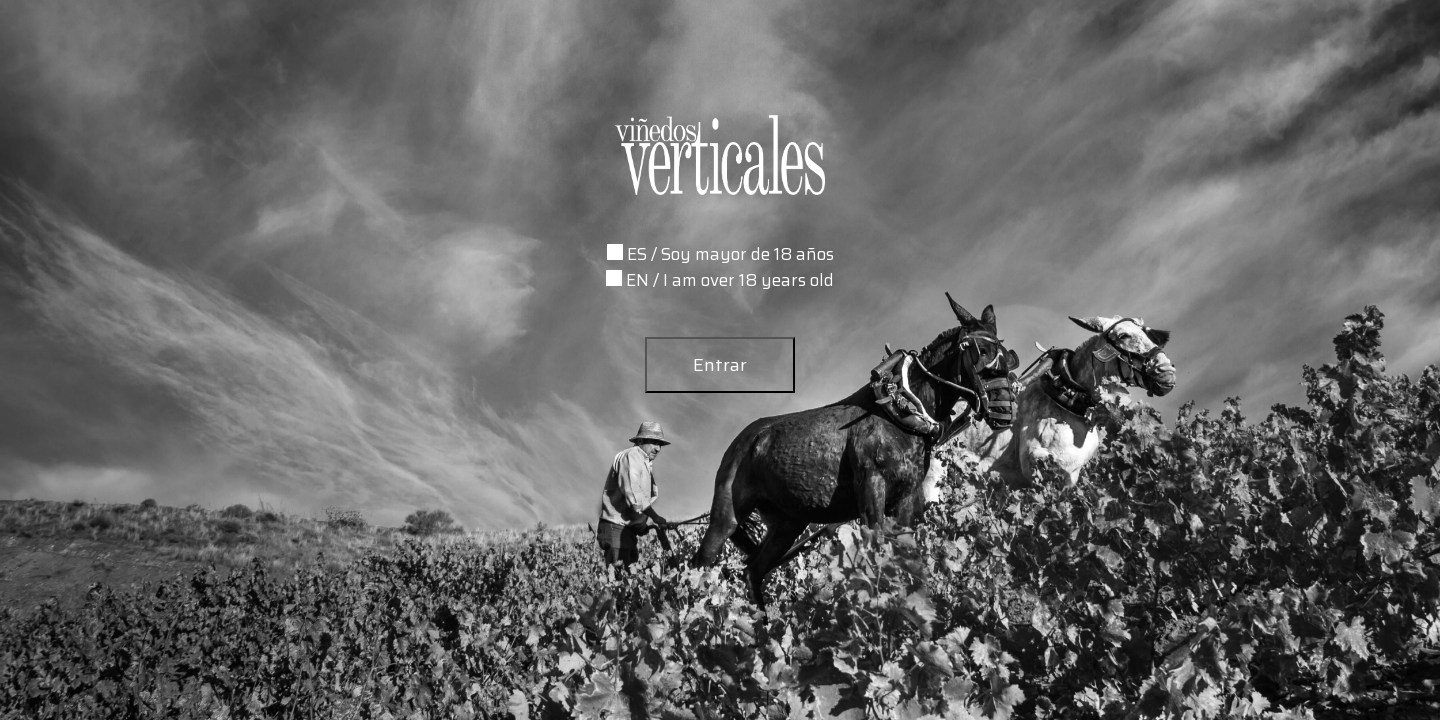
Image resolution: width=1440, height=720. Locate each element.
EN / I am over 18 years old (730, 280)
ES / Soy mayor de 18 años (730, 254)
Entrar (720, 365)
